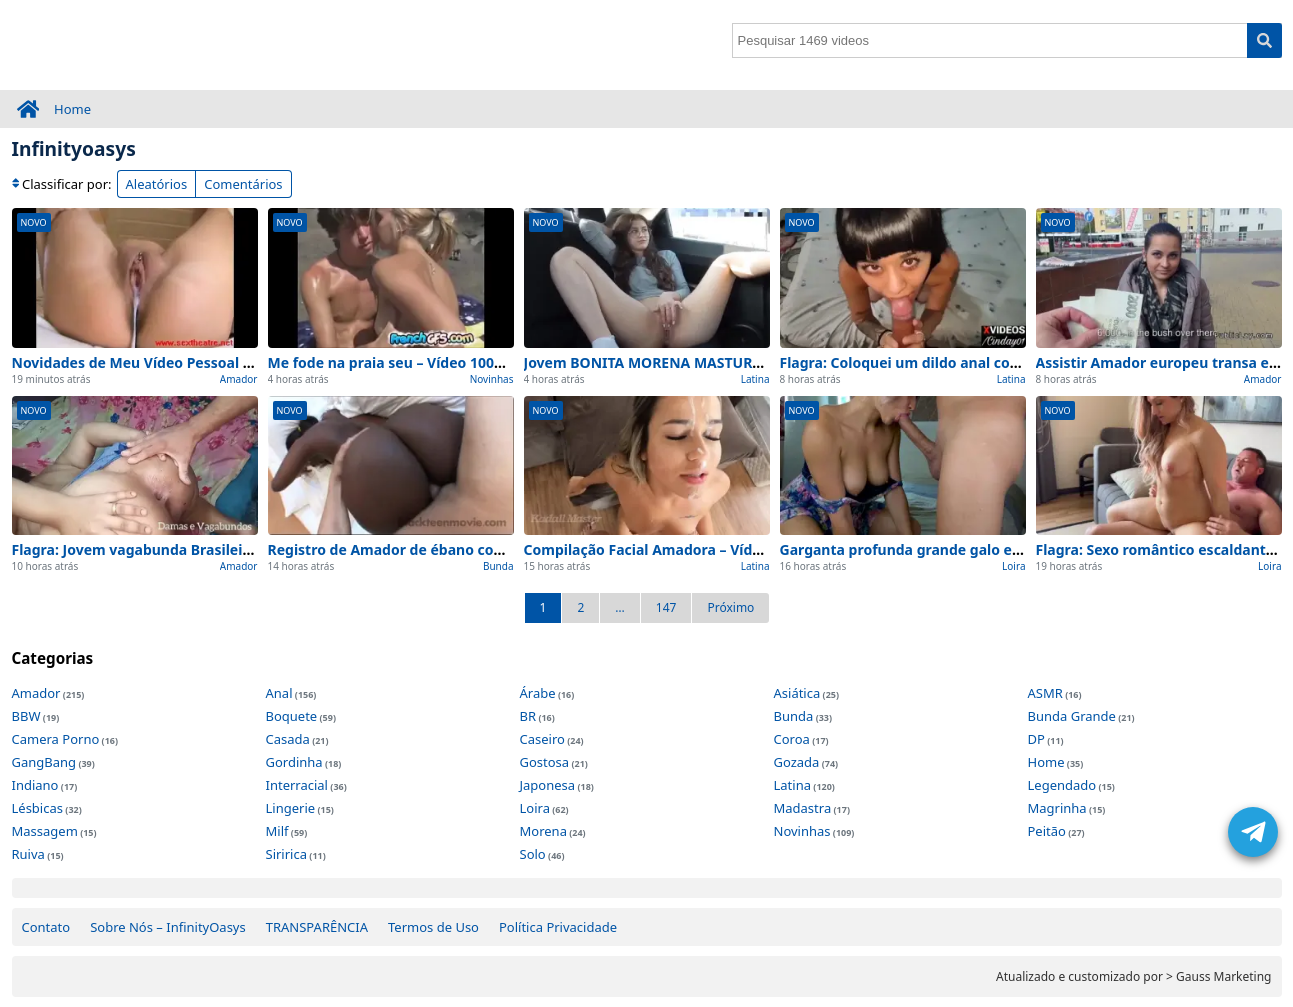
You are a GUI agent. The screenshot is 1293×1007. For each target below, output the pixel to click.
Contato (46, 927)
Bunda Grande (1072, 716)
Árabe (538, 693)
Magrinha (1057, 808)
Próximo (730, 607)
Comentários (243, 184)
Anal (279, 693)
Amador (239, 379)
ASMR (1045, 693)
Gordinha (294, 762)
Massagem (45, 831)
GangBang (44, 762)
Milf (277, 831)
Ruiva (28, 854)
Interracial (297, 785)
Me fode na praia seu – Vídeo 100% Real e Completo (446, 362)
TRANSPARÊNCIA (317, 927)
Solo (533, 854)
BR (528, 716)
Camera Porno (56, 739)
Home (72, 109)
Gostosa (545, 762)
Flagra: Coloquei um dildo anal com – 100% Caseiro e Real (978, 362)
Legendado (1062, 785)
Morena (543, 831)
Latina (755, 379)
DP (1036, 739)
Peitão (1047, 831)
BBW (26, 716)
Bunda (498, 566)
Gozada (797, 762)
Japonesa (548, 785)
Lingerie (291, 808)
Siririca (286, 854)
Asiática (797, 693)
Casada (288, 739)
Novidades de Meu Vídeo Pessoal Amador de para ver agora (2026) (241, 362)
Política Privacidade (558, 927)
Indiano (35, 785)
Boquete (292, 716)
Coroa (792, 739)
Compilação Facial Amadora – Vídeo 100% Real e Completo (725, 549)
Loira (1013, 566)
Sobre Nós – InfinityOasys (168, 927)
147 (666, 607)
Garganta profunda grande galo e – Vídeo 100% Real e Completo (1001, 549)
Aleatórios (157, 184)
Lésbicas (37, 808)
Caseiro (542, 739)
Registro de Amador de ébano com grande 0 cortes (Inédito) (476, 549)
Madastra (803, 808)
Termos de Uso (433, 927)
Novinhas (492, 379)
